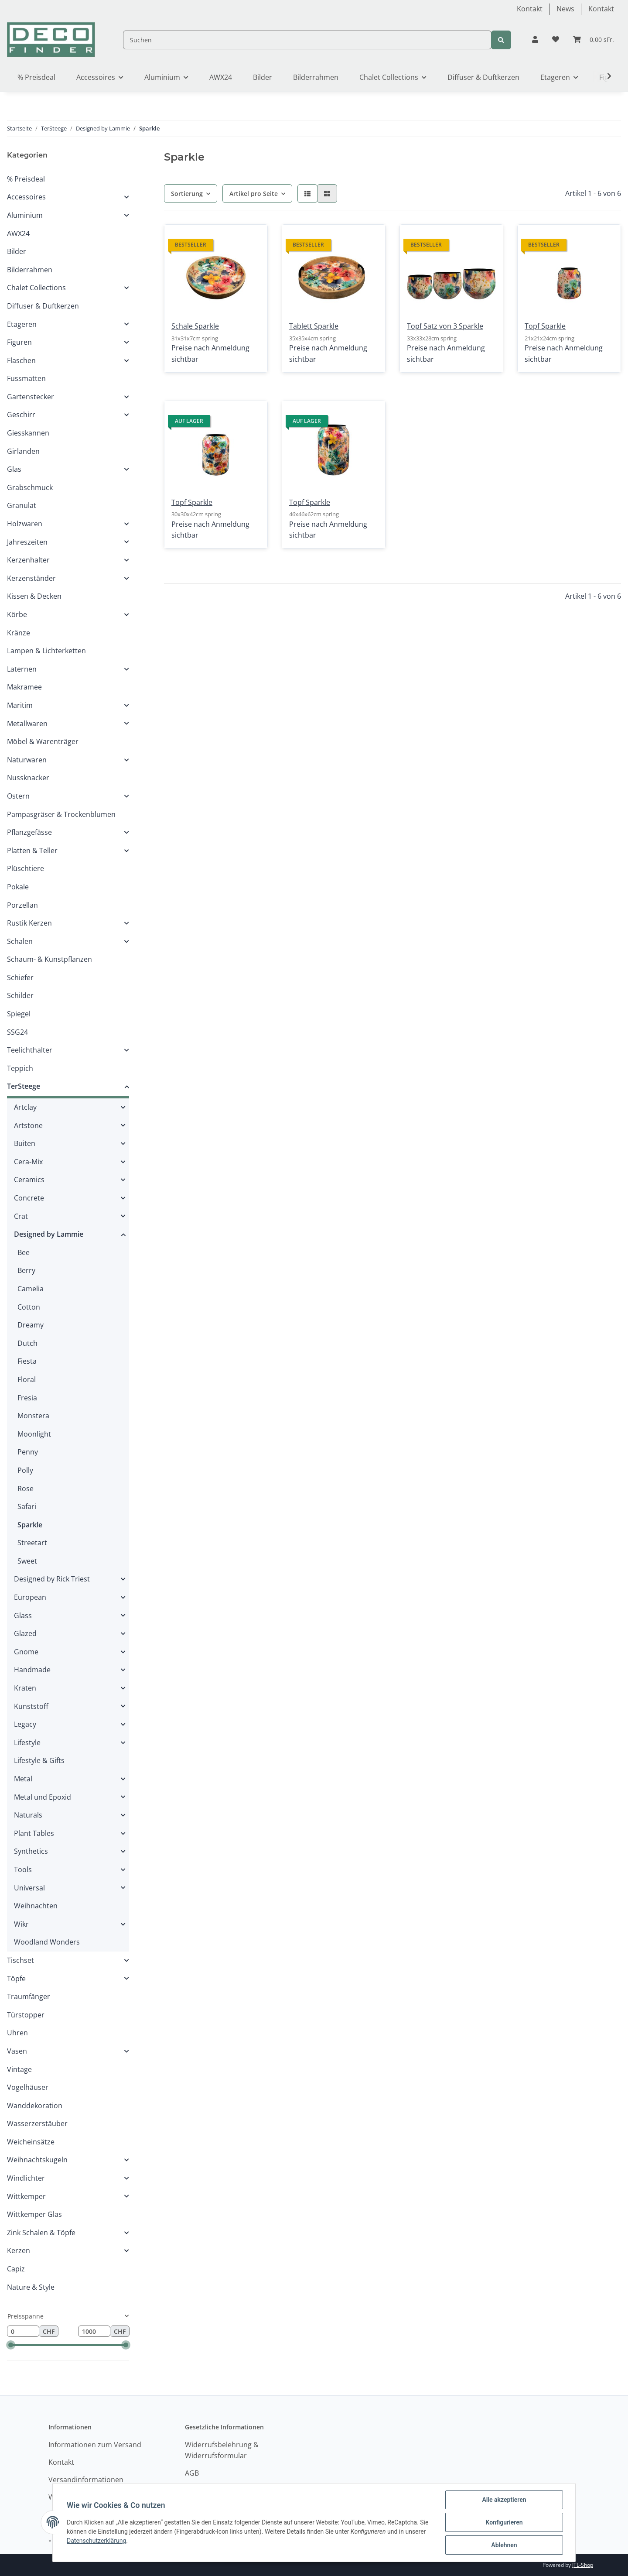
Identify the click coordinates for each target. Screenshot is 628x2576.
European (30, 1597)
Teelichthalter (29, 1050)
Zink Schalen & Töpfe (41, 2232)
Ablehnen (504, 2545)
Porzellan (22, 905)
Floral (26, 1379)
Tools (23, 1869)
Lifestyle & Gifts (39, 1760)
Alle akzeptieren (504, 2499)
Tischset (20, 1960)
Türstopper (25, 2015)
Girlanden (23, 451)
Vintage (19, 2069)
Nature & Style (31, 2287)
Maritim (20, 705)
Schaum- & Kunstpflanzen (49, 959)
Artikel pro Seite (253, 193)
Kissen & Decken (34, 596)
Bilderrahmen (29, 269)
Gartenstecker (30, 396)
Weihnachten (36, 1906)
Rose (25, 1488)
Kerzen (18, 2250)
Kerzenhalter (28, 560)
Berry (26, 1270)
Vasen (17, 2051)
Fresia (27, 1398)
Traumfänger (28, 1996)
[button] (535, 40)
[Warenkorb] (593, 40)
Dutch (27, 1343)
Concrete (29, 1198)
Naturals (28, 1815)
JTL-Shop (582, 2565)
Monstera (33, 1415)
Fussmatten (26, 378)
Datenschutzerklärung (96, 2540)
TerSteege (23, 1086)
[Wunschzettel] (555, 40)
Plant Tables (34, 1833)
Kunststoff (31, 1706)
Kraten (25, 1688)
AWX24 (18, 233)
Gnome (26, 1652)
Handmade (32, 1669)
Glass (23, 1615)
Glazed (25, 1633)
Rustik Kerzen (29, 923)
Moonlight (34, 1434)
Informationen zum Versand (94, 2444)
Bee (23, 1252)
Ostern (18, 796)
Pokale (18, 887)
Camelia (30, 1288)
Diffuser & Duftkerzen (43, 306)
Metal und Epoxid (42, 1797)
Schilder (20, 995)
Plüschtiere (25, 868)
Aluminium (25, 215)
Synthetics (31, 1851)
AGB (192, 2473)
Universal (29, 1888)
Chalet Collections (36, 287)
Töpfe (16, 1978)
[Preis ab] (23, 2331)
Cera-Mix (28, 1161)
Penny (27, 1452)
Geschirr (21, 414)
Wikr (21, 1924)
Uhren (17, 2032)
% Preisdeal (26, 179)
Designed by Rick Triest (52, 1579)
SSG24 (17, 1032)
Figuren (19, 342)
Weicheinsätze (31, 2142)
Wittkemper (26, 2196)
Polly (25, 1470)
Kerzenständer (31, 578)
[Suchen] (307, 40)
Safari (26, 1506)
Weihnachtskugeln (37, 2159)
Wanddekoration (34, 2105)
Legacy (25, 1724)
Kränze (18, 633)
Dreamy (30, 1325)
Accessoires (26, 197)
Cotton (28, 1307)
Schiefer (20, 977)
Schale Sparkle (195, 326)
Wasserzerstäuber (37, 2123)
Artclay (25, 1107)
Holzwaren (24, 523)
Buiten (24, 1143)
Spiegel (19, 1014)
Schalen (20, 941)
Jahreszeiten (27, 542)
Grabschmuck (30, 487)
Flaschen (21, 360)
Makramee (24, 687)
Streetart (32, 1542)
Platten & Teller (32, 850)
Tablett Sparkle (313, 326)
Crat (21, 1216)
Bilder (16, 251)
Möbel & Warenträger (42, 741)
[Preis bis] (94, 2331)
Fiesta (27, 1361)
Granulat (21, 505)
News (565, 9)
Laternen (22, 669)
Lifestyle (27, 1742)
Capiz (16, 2269)
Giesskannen (28, 433)
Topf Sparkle (545, 326)
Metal (23, 1779)
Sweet (27, 1561)
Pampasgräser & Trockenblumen (61, 814)
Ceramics (29, 1179)
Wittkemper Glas (34, 2214)
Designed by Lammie (48, 1234)
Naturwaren (27, 760)
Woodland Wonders (47, 1942)
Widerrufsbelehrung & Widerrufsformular (222, 2450)
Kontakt (530, 9)
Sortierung (187, 193)
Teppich (20, 1068)
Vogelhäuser (27, 2087)
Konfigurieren (503, 2522)
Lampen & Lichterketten (46, 650)
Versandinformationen (85, 2479)
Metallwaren (27, 723)
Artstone (28, 1125)
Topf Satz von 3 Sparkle (445, 326)
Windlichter (26, 2178)
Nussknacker (28, 777)
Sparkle (29, 1525)
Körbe (17, 614)
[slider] (10, 2345)
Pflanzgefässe (29, 832)
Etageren (22, 324)
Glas (14, 469)
